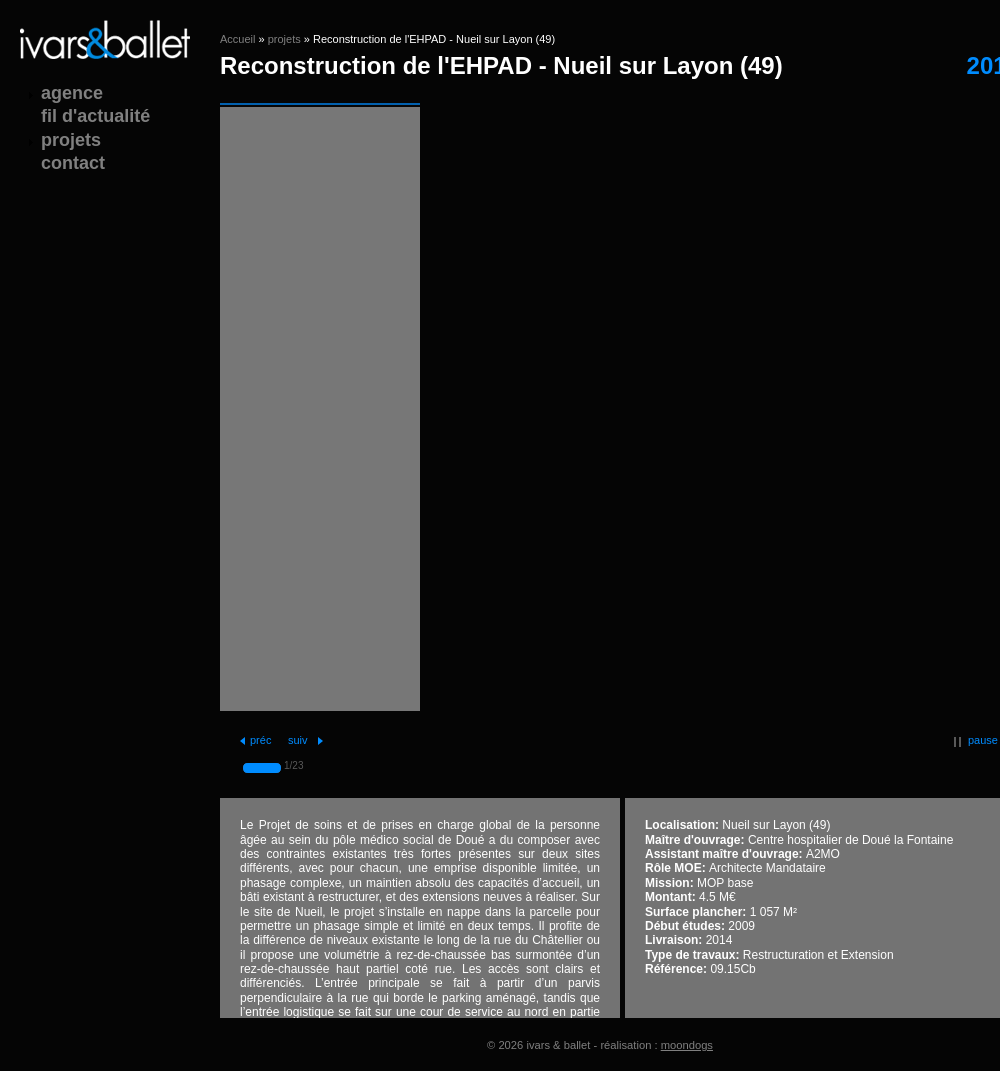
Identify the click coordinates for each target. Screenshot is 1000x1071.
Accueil (237, 39)
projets (284, 39)
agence (72, 93)
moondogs (687, 1045)
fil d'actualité (95, 116)
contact (73, 163)
